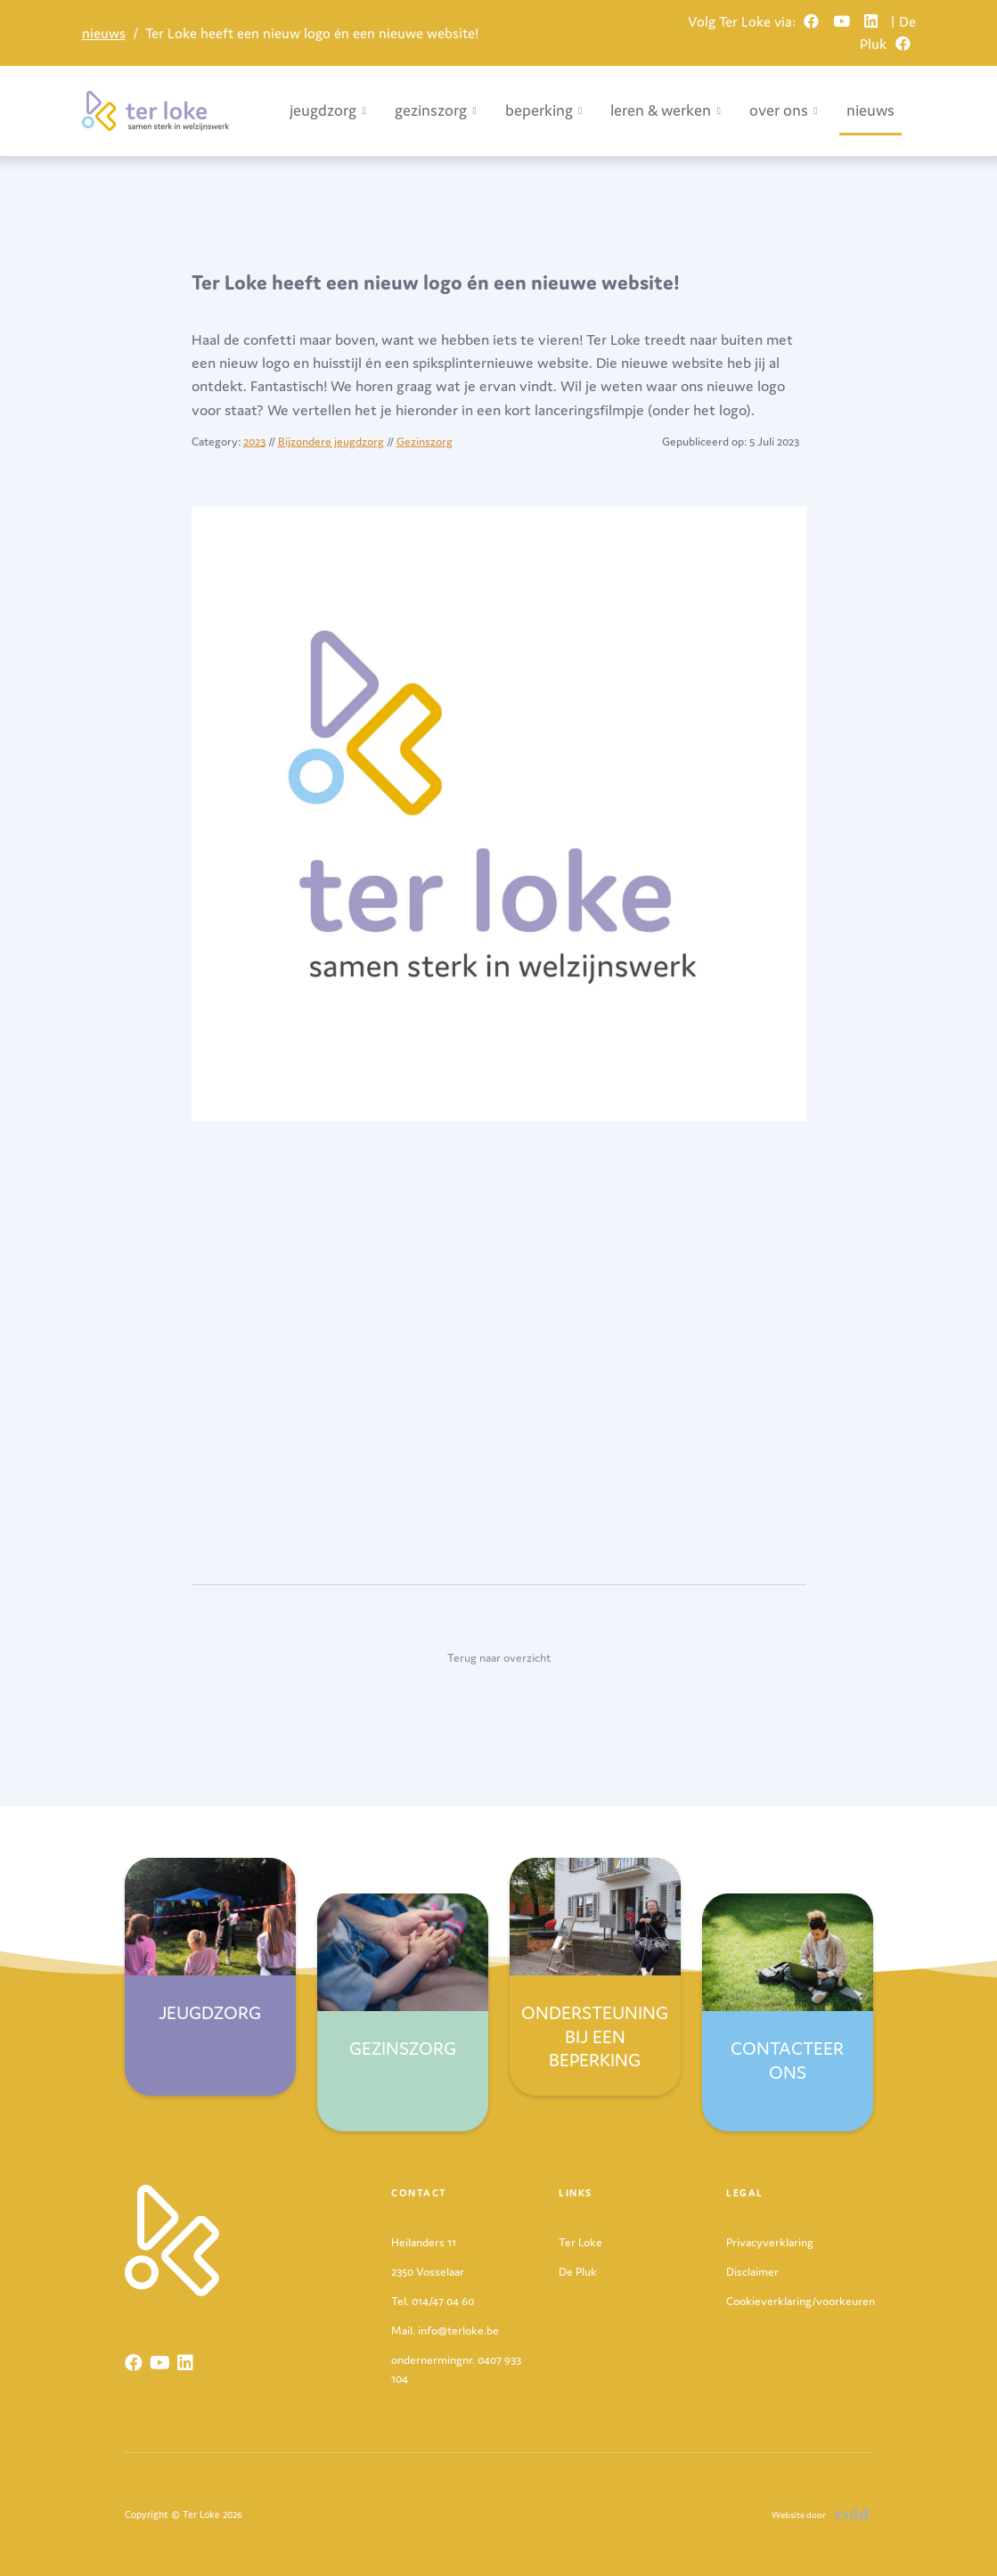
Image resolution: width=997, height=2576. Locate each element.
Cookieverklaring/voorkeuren (800, 2301)
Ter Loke (580, 2242)
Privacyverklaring (769, 2242)
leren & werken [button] (665, 110)
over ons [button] (783, 110)
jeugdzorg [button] (328, 110)
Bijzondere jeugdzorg (331, 441)
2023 (254, 441)
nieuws (104, 33)
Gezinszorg (424, 441)
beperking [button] (544, 110)
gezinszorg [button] (436, 110)
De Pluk (578, 2271)
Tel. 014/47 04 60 (432, 2301)
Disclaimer (752, 2271)
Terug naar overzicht (499, 1657)
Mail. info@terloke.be (445, 2330)
